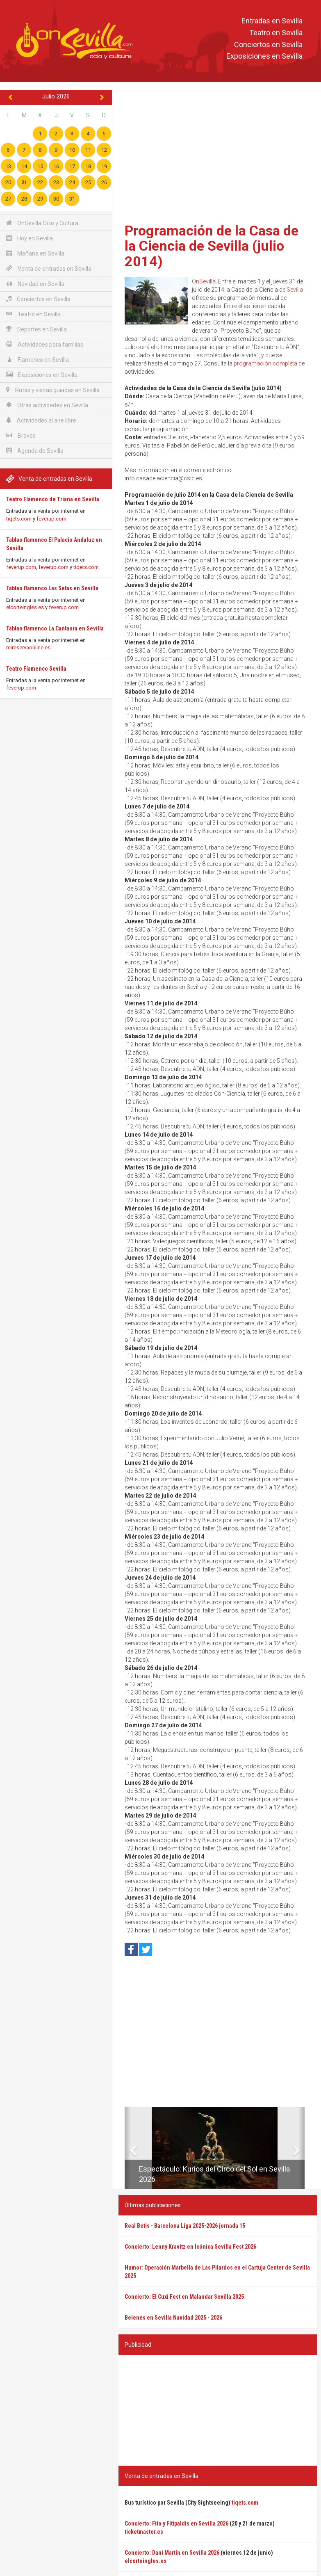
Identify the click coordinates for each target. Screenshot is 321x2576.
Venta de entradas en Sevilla (48, 268)
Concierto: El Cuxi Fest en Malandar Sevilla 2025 (184, 2296)
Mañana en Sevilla (35, 253)
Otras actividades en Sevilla (47, 405)
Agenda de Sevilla (35, 450)
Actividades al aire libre (41, 420)
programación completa (265, 363)
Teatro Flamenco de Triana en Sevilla (52, 499)
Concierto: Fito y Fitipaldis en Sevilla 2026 (176, 2523)
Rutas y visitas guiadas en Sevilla (53, 389)
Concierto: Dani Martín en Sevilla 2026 (172, 2552)
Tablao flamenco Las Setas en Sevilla (52, 588)
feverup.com (51, 519)
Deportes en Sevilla (36, 329)
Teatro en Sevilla (276, 32)
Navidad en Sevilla (35, 283)
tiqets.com (19, 519)
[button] (128, 2148)
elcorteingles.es (25, 607)
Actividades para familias (44, 344)
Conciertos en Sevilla (268, 44)
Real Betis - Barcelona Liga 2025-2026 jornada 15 (185, 2225)
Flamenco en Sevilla (37, 359)
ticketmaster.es (144, 2531)
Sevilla (295, 289)
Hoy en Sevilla (29, 238)
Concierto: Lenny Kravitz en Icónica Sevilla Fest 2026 (190, 2246)
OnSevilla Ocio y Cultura (42, 222)
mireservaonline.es (28, 647)
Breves (21, 435)
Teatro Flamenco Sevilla (36, 668)
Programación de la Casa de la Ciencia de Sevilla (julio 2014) (211, 245)
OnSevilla (204, 281)
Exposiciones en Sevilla (264, 56)
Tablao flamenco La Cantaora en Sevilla (55, 628)
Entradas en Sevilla (272, 20)
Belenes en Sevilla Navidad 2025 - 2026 (173, 2317)
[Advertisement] (217, 153)
